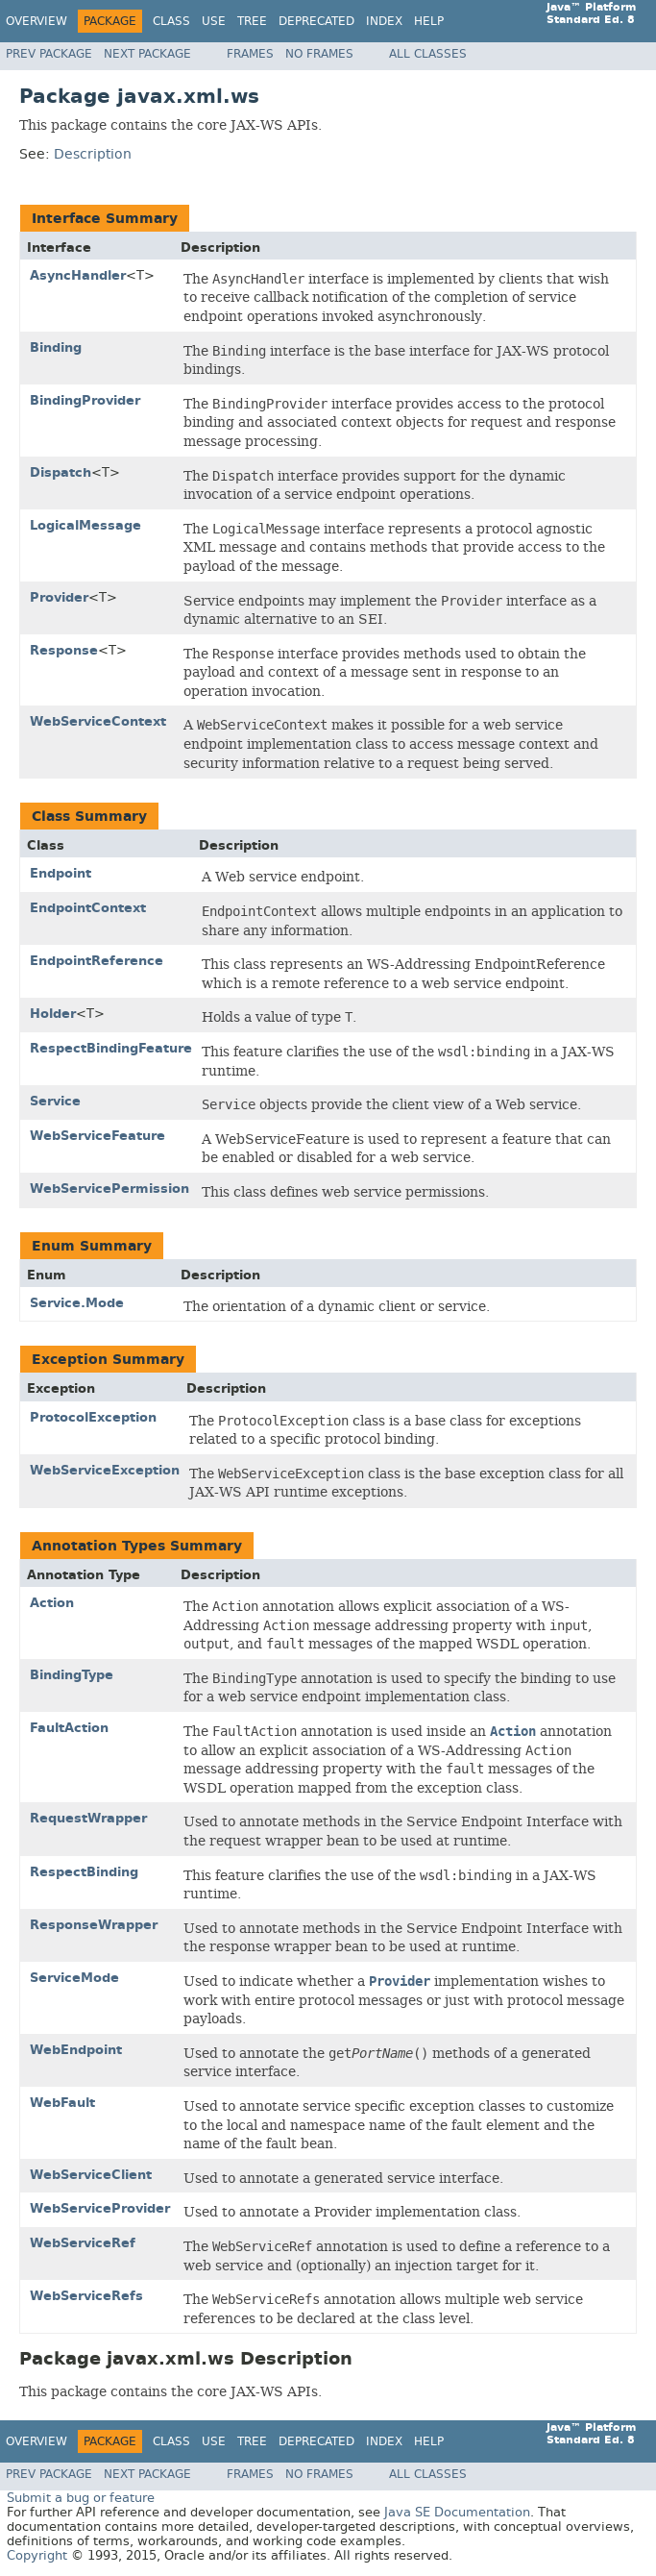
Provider (59, 597)
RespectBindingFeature (111, 1048)
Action (52, 1603)
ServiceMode (74, 1977)
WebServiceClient (91, 2174)
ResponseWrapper (94, 1925)
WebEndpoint (76, 2050)
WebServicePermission (109, 1188)
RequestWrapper (88, 1818)
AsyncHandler (78, 275)
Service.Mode (77, 1303)
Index (384, 21)
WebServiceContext (98, 721)
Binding (56, 347)
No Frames (319, 54)
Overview (36, 21)
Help (429, 21)
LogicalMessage (85, 525)
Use (214, 21)
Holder (53, 1013)
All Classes (428, 54)
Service (55, 1101)
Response (64, 650)
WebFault (62, 2102)
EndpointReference (96, 961)
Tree (252, 21)
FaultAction (69, 1728)
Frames (250, 54)
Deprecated (316, 21)
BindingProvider (85, 400)
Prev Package (49, 54)
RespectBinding (84, 1872)
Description (93, 154)
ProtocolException (93, 1417)
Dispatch (60, 472)
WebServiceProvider (100, 2208)
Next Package (147, 54)
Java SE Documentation (457, 2512)
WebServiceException (105, 1470)
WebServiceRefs (86, 2296)
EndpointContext (88, 908)
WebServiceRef (82, 2243)
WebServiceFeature (97, 1135)
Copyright (37, 2555)
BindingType (71, 1675)
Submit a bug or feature (81, 2497)
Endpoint (60, 873)
